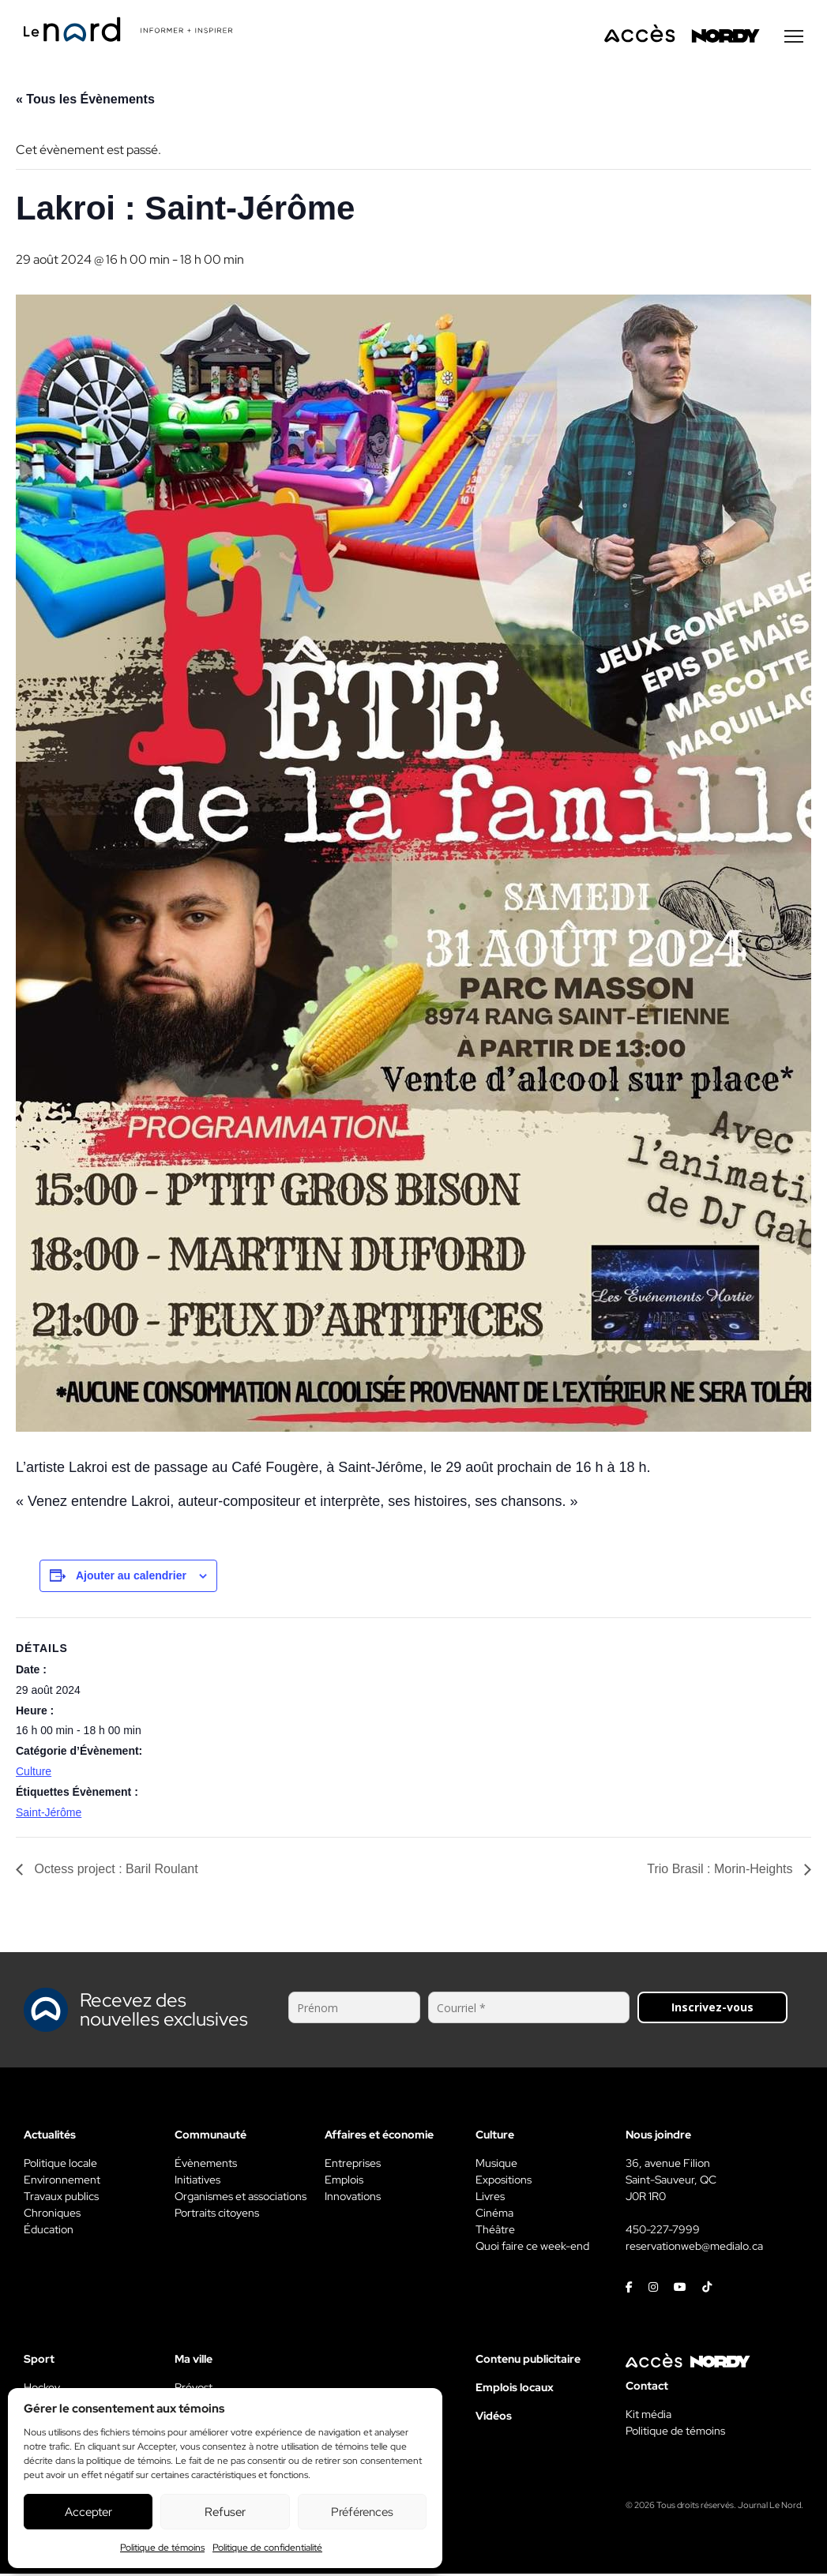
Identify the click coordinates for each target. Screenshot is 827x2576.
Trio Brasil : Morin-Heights (721, 1871)
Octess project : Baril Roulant (114, 1871)
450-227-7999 (663, 2232)
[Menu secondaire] (793, 38)
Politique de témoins (162, 2547)
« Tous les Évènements (85, 101)
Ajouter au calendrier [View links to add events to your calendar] (131, 1578)
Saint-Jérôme (48, 1814)
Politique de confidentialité (267, 2547)
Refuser (225, 2512)
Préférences (362, 2512)
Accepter (88, 2512)
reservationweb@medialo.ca (694, 2248)
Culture (33, 1773)
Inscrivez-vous (712, 2009)
